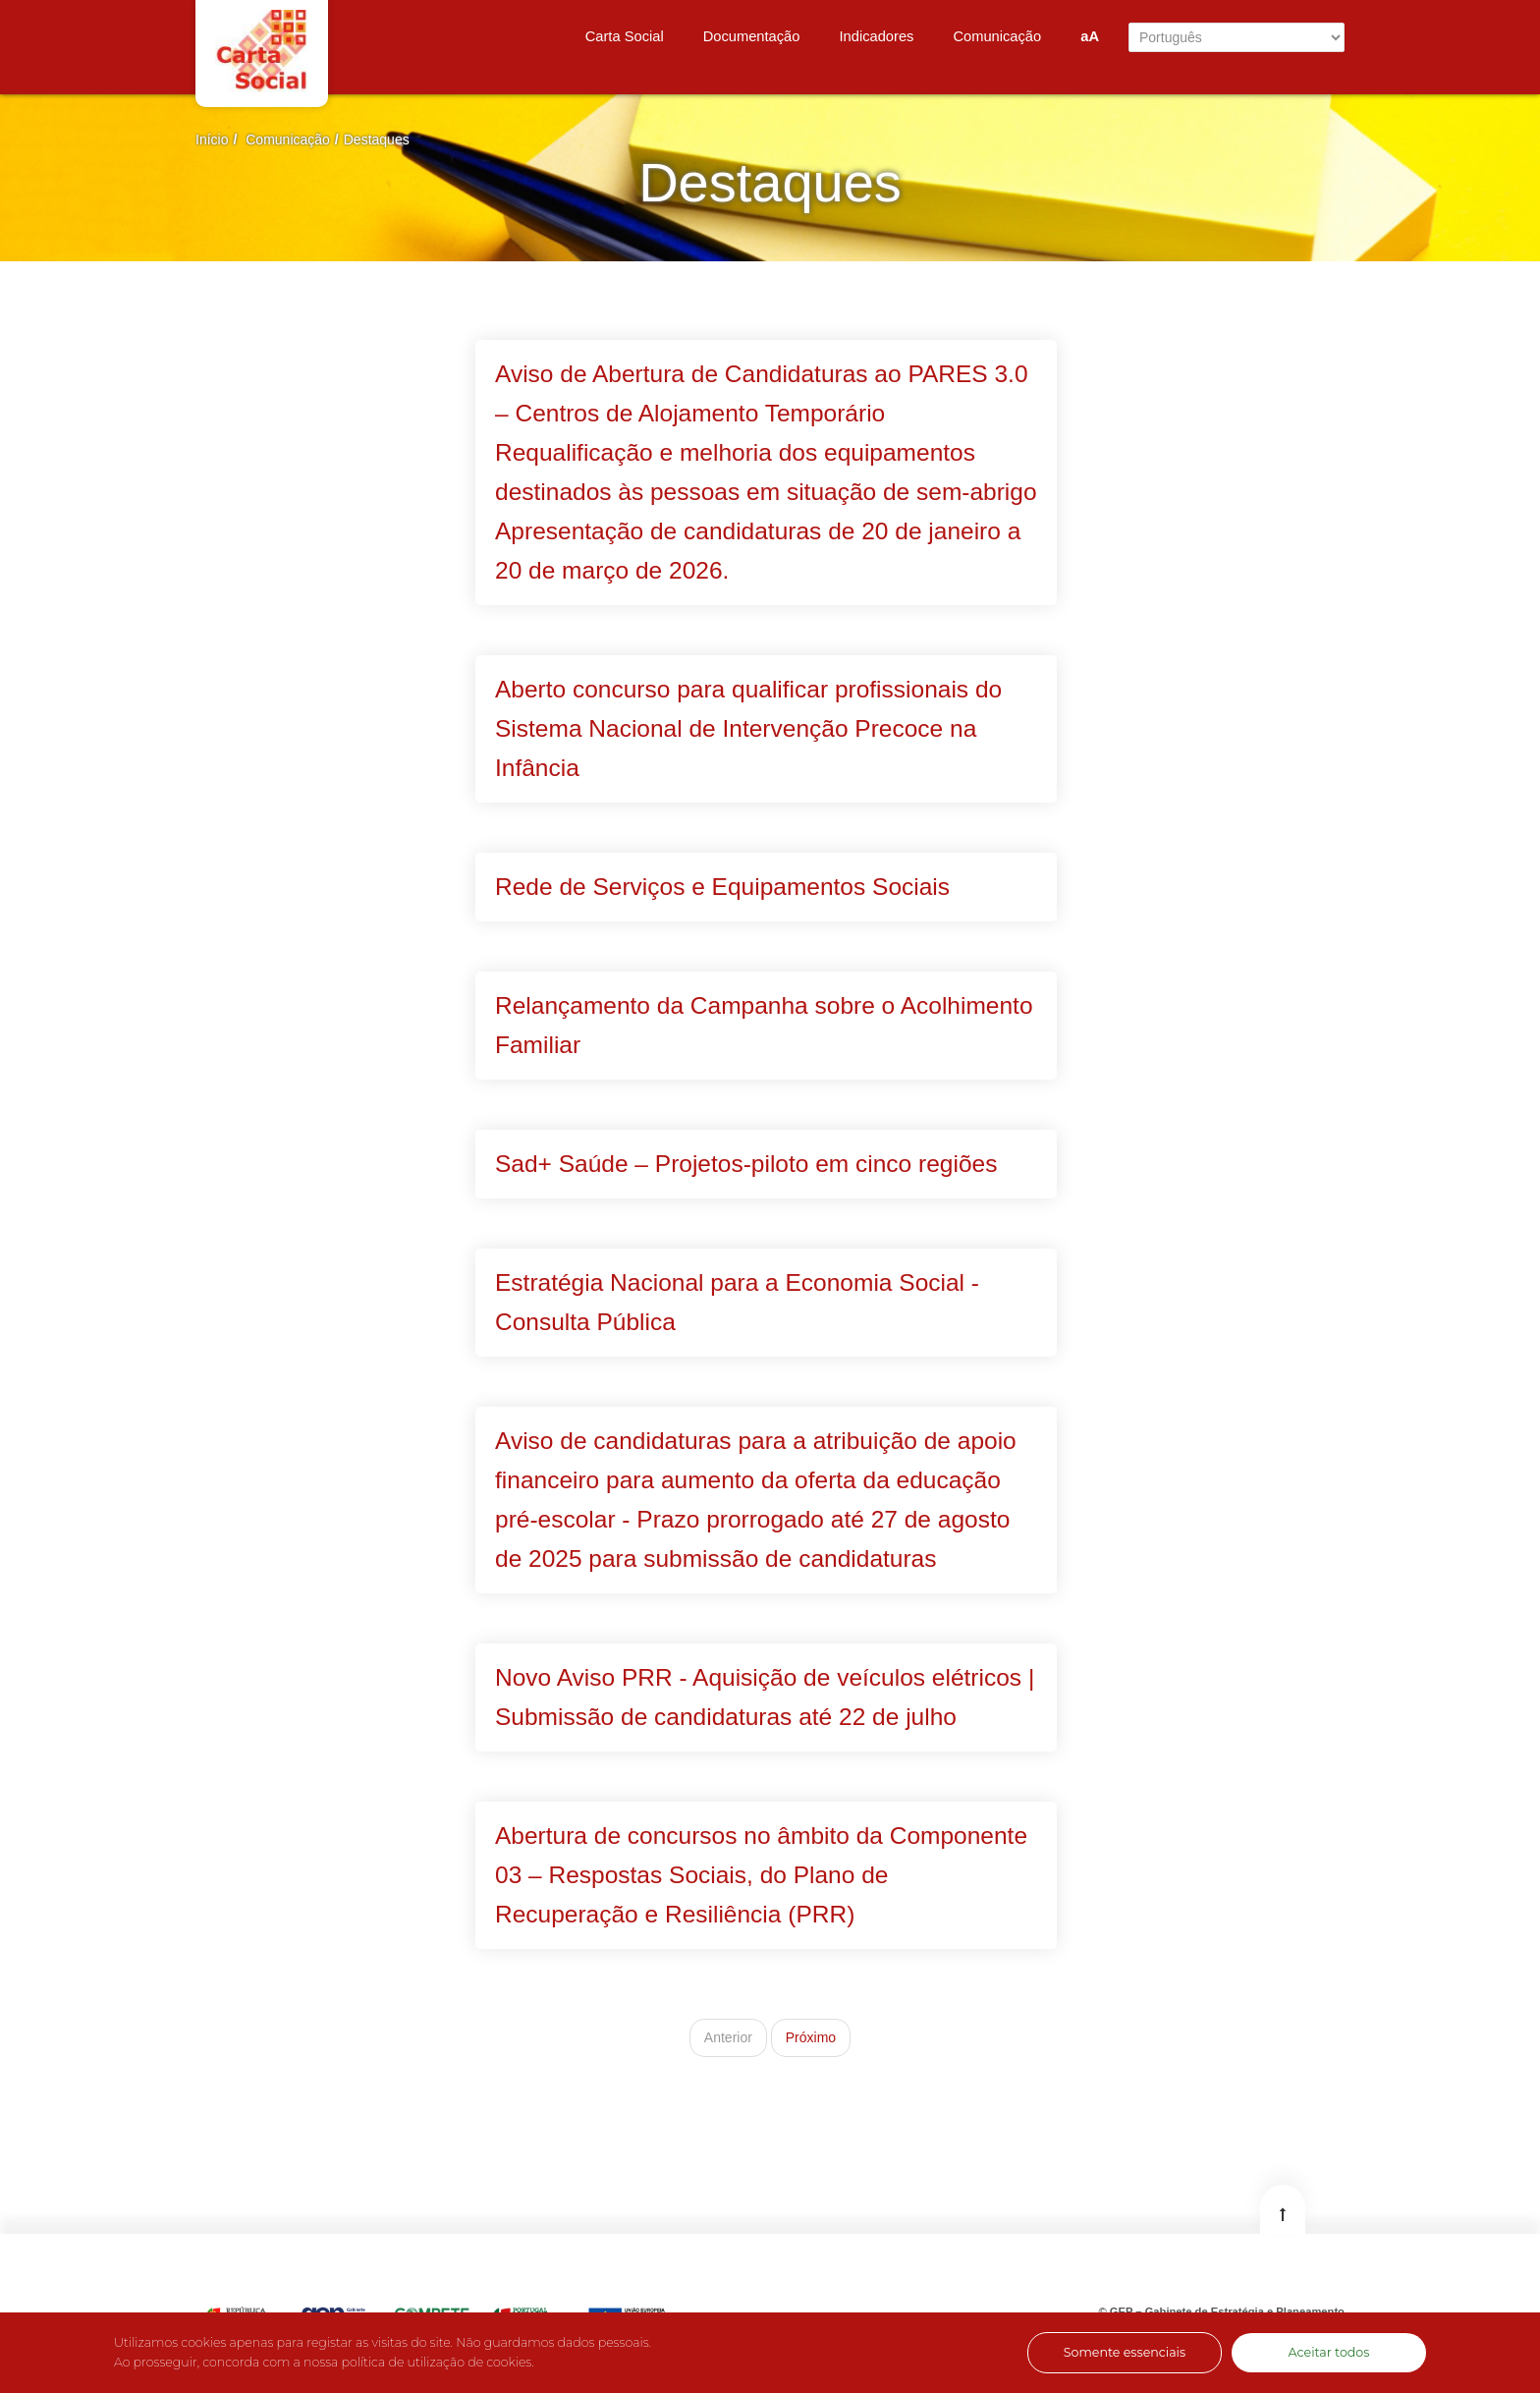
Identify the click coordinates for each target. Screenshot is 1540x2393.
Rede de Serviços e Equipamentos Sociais (722, 886)
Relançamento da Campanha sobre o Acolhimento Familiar (764, 1025)
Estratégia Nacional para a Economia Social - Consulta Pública (737, 1302)
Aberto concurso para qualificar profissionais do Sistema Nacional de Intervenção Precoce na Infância (748, 728)
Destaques (377, 139)
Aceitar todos (1329, 2352)
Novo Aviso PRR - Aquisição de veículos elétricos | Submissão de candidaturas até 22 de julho (764, 1697)
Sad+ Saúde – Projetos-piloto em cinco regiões (746, 1163)
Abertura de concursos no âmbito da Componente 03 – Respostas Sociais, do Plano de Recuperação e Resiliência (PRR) (761, 1874)
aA (1089, 36)
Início (211, 139)
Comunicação (288, 139)
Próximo (811, 2037)
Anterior (728, 2037)
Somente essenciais (1124, 2352)
